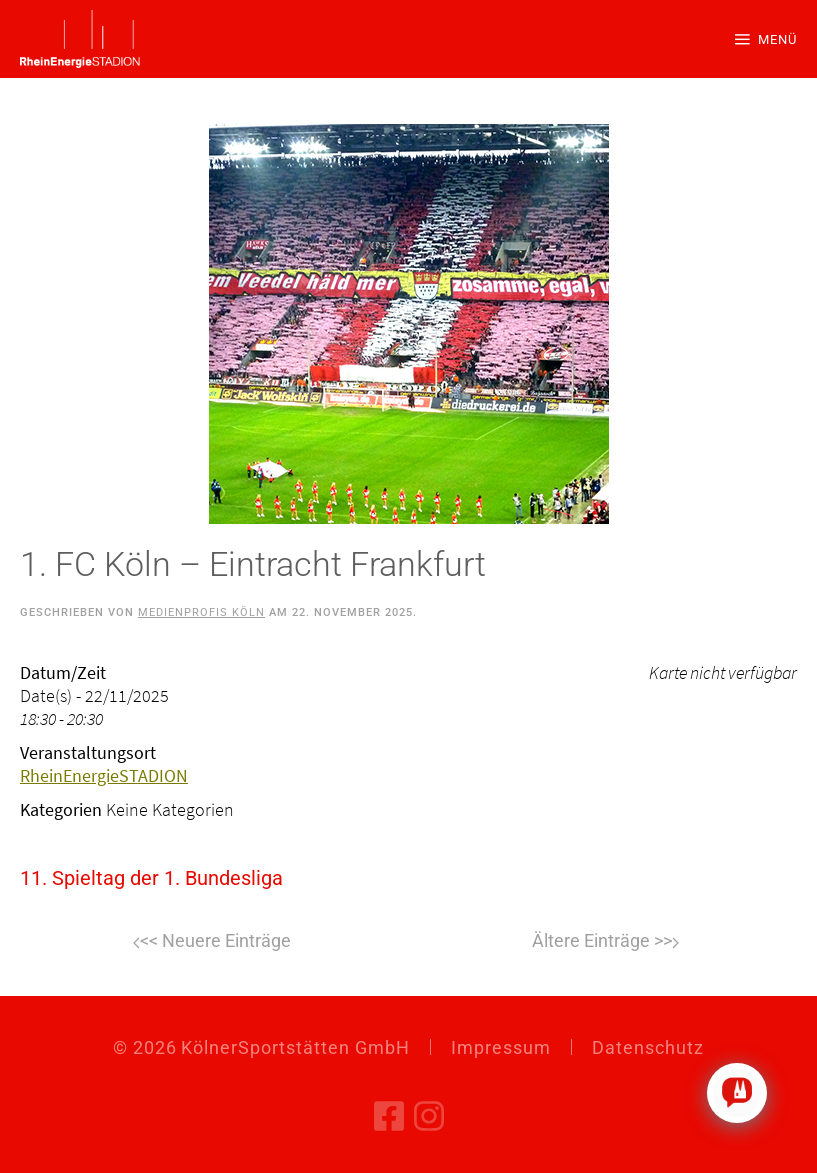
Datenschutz (648, 1047)
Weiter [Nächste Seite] (605, 943)
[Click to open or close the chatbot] (737, 1093)
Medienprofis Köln (201, 612)
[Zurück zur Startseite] (80, 39)
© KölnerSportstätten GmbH (261, 1047)
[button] (766, 39)
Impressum (501, 1047)
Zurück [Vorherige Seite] (212, 943)
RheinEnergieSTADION (104, 775)
